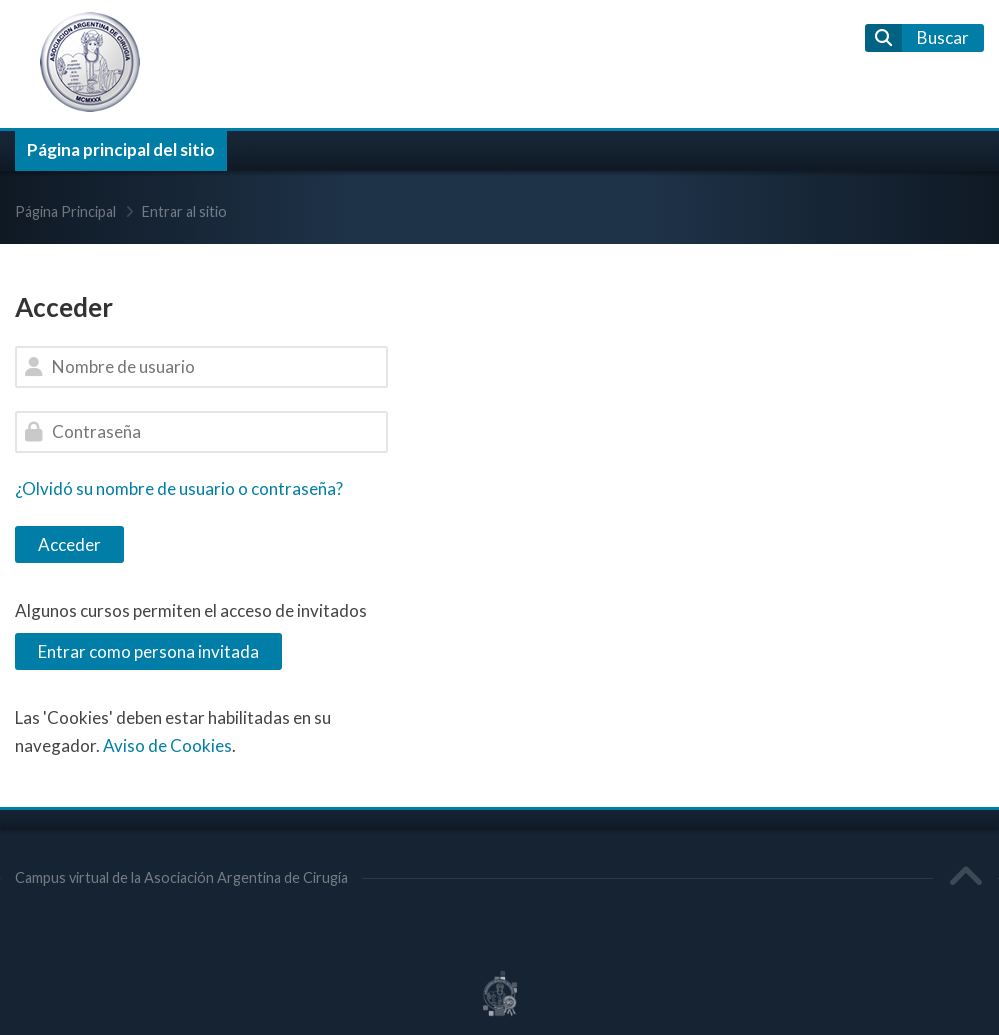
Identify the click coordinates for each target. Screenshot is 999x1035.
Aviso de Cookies (167, 745)
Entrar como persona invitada (148, 651)
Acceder (69, 544)
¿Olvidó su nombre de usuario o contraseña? (179, 488)
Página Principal (65, 211)
